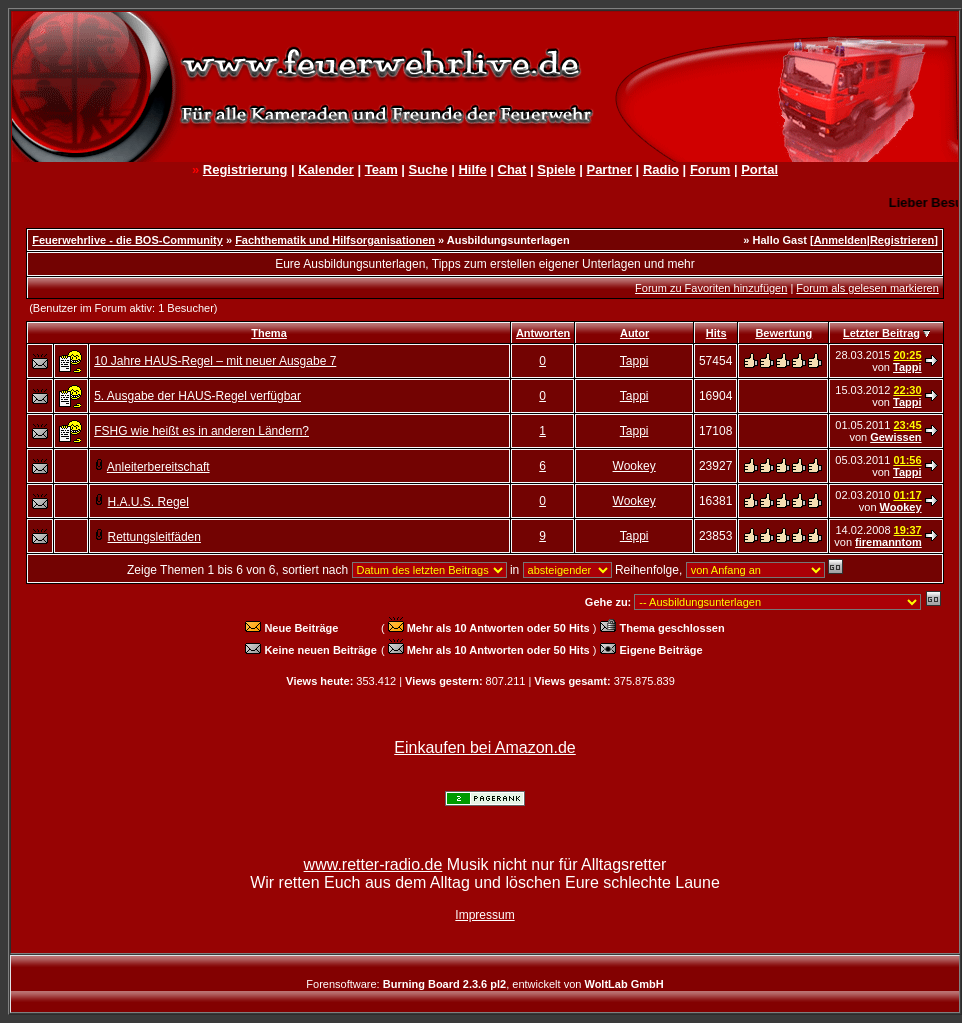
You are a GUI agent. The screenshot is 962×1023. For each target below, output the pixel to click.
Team (381, 169)
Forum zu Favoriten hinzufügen (711, 288)
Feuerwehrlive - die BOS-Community (127, 240)
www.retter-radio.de (373, 864)
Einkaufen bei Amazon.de (484, 747)
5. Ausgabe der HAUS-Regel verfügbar (197, 396)
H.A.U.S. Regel (148, 502)
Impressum (484, 915)
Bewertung (783, 333)
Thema (268, 333)
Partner (609, 169)
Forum (710, 169)
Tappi (634, 361)
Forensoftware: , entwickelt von (484, 984)
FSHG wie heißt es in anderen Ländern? (201, 431)
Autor (634, 333)
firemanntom (888, 542)
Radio (661, 169)
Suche (428, 169)
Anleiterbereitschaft (158, 467)
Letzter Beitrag (881, 333)
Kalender (326, 169)
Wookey (634, 466)
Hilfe (472, 169)
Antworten (543, 333)
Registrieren (902, 240)
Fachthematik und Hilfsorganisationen (335, 240)
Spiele (556, 169)
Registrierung (245, 169)
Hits (716, 333)
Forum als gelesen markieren (867, 288)
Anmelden (840, 240)
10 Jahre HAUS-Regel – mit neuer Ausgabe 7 (215, 361)
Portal (759, 169)
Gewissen (895, 437)
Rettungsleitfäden (154, 537)
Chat (512, 169)
